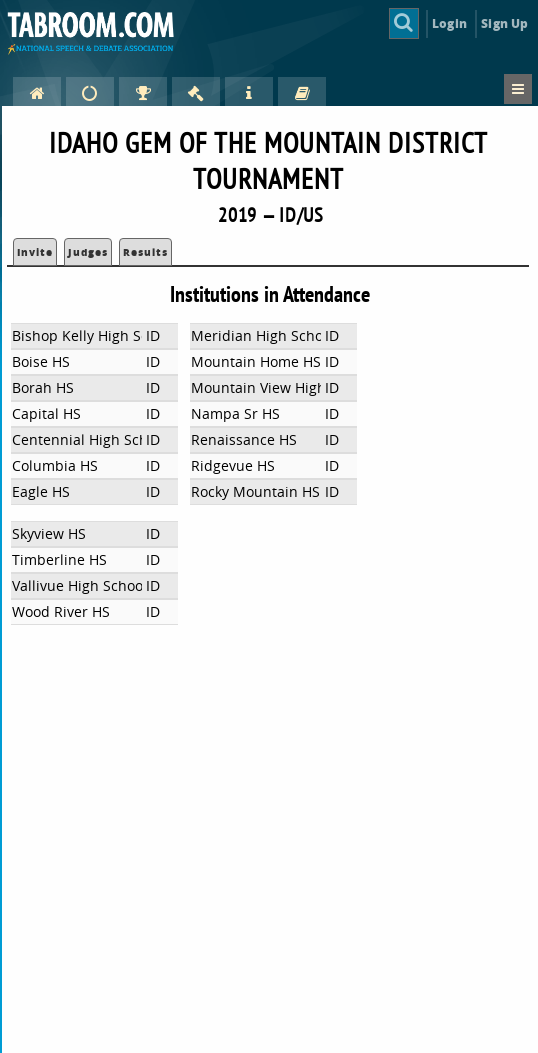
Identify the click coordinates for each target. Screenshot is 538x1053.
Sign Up (504, 23)
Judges (88, 252)
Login (449, 23)
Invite (35, 252)
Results (145, 252)
